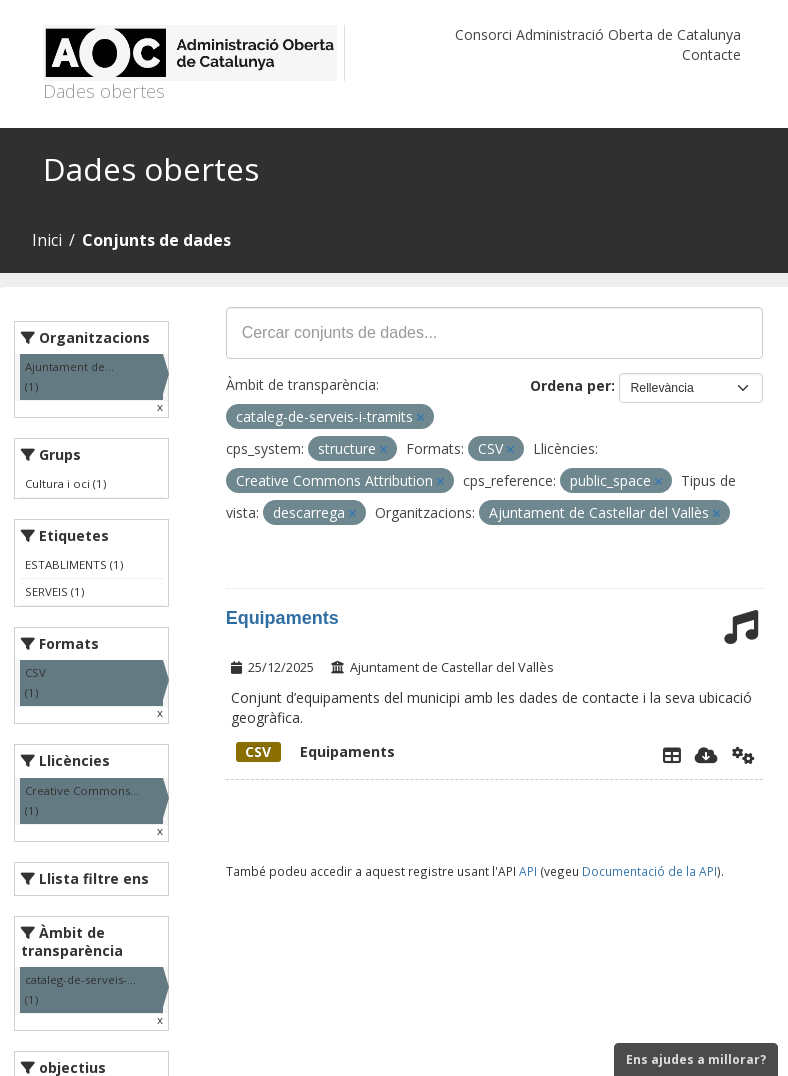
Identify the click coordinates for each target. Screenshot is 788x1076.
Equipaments (282, 618)
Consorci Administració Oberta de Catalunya (598, 34)
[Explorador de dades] (672, 755)
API (528, 871)
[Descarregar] (706, 755)
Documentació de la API (649, 871)
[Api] (743, 755)
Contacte (711, 54)
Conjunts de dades (156, 240)
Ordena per (570, 385)
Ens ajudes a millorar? (696, 1059)
